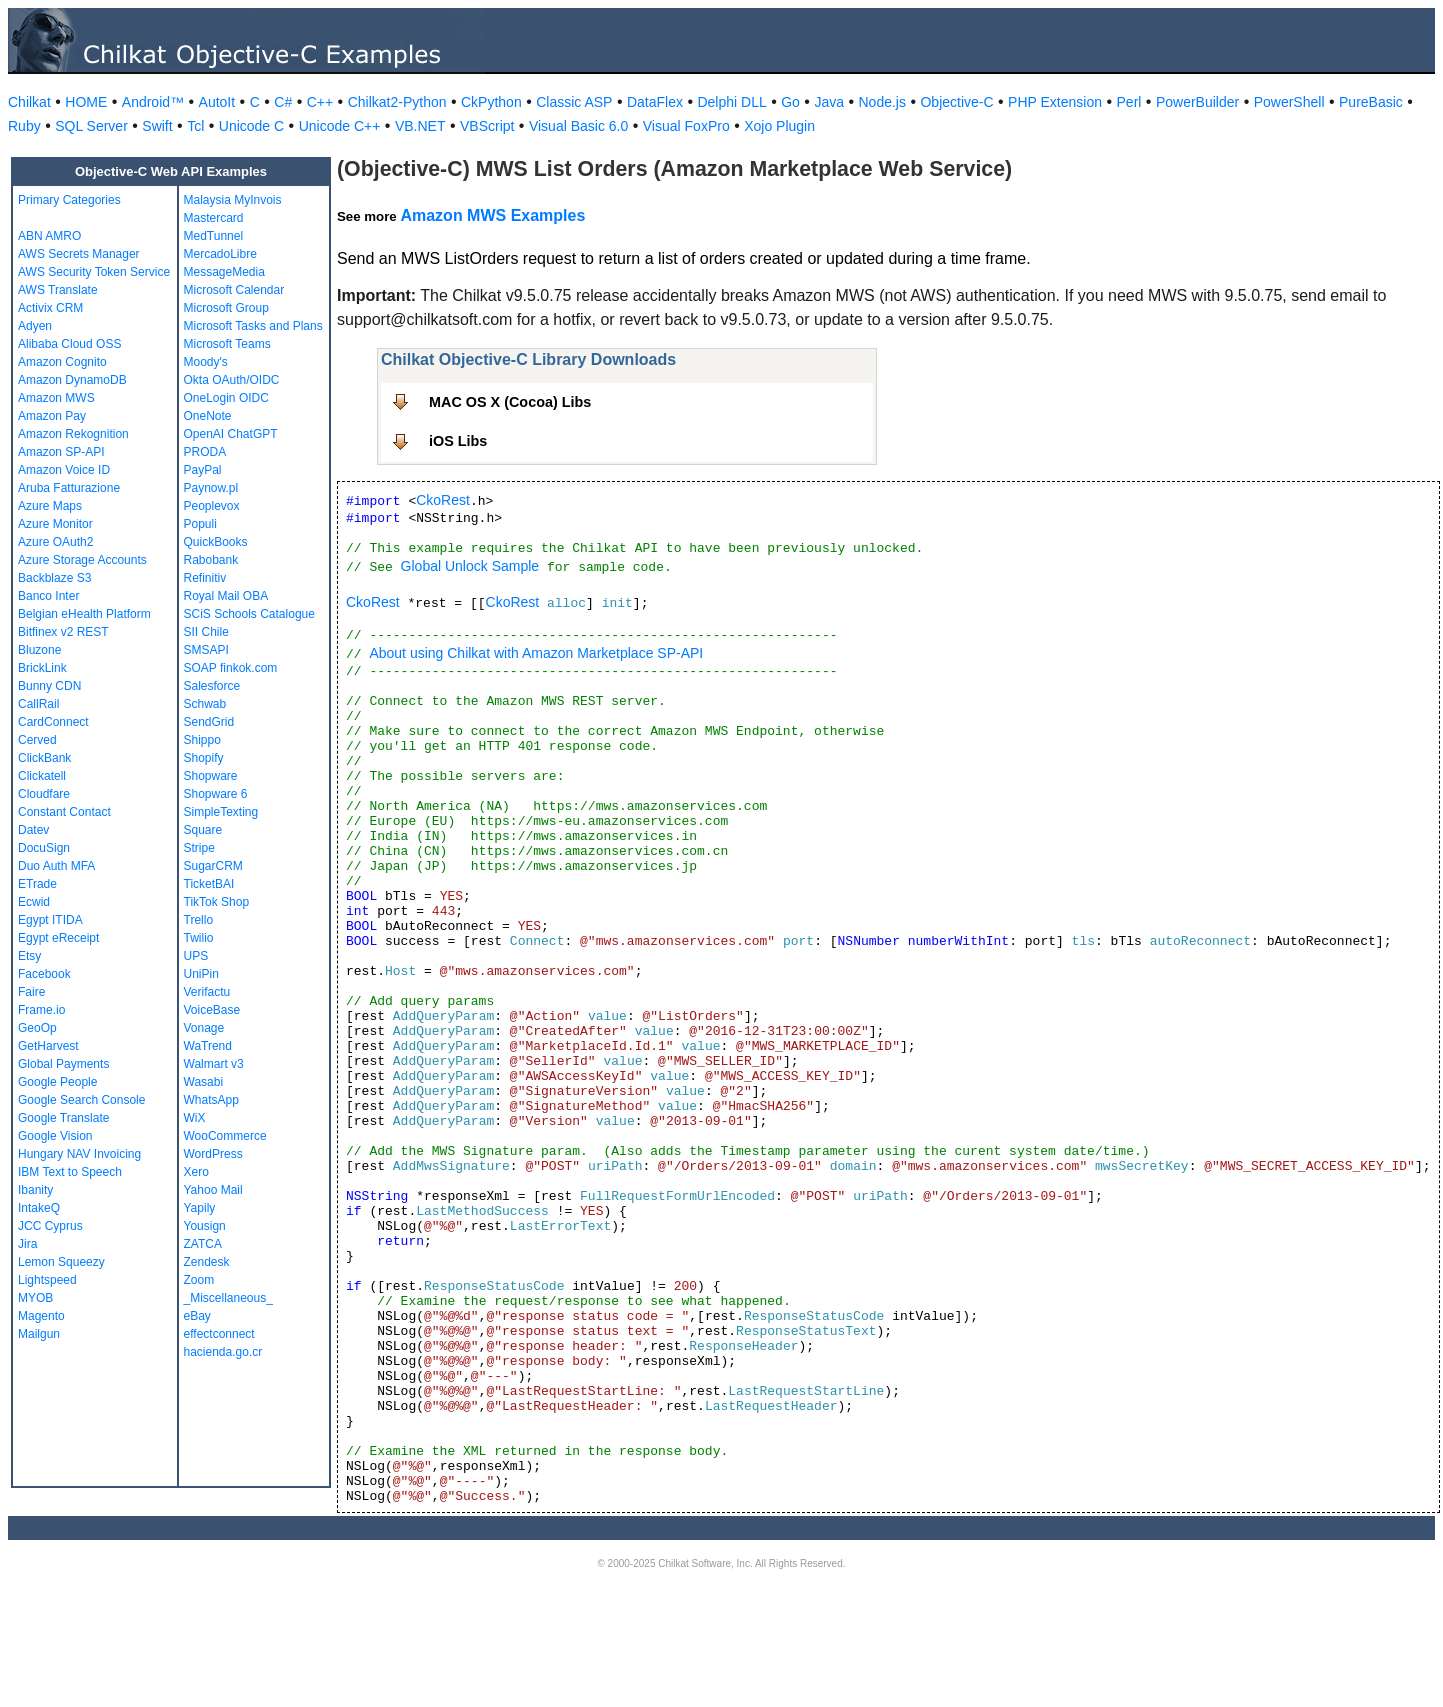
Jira (27, 1244)
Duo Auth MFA (56, 866)
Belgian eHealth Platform (84, 614)
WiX (195, 1118)
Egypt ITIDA (50, 920)
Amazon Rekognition (73, 434)
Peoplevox (212, 506)
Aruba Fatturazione (69, 488)
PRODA (205, 452)
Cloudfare (44, 794)
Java (829, 102)
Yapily (200, 1208)
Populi (200, 524)
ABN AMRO (49, 236)
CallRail (38, 704)
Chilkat (29, 102)
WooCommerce (225, 1136)
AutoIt (217, 102)
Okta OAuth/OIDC (232, 380)
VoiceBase (212, 1010)
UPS (196, 956)
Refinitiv (205, 578)
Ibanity (35, 1190)
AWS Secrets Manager (79, 254)
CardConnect (53, 722)
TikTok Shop (217, 902)
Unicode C (251, 126)
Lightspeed (47, 1280)
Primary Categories (69, 200)
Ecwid (34, 902)
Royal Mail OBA (226, 596)
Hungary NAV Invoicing (79, 1154)
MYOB (35, 1298)
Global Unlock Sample (470, 566)
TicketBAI (209, 884)
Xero (196, 1172)
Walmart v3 (214, 1064)
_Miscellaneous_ (228, 1298)
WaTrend (208, 1046)
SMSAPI (206, 650)
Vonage (204, 1028)
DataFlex (655, 102)
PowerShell (1289, 102)
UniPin (201, 974)
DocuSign (44, 848)
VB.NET (420, 126)
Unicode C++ (340, 126)
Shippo (202, 740)
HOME (86, 102)
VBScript (487, 126)
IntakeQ (39, 1208)
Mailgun (39, 1334)
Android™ (153, 102)
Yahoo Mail (213, 1190)
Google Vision (55, 1136)
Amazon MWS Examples (492, 215)
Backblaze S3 (54, 578)
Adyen (35, 326)
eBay (197, 1316)
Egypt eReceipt (58, 938)
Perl (1129, 102)
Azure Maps (50, 506)
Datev (33, 830)
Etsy (29, 956)
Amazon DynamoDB (72, 380)
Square (203, 830)
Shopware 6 (216, 794)
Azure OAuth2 (55, 542)
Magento (41, 1316)
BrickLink (42, 668)
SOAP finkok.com (231, 668)
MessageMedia (224, 272)
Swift (157, 126)
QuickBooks (216, 542)
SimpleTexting (221, 812)
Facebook (44, 974)
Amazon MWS (56, 398)
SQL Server (91, 126)
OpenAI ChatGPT (231, 434)
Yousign (205, 1226)
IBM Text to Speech (70, 1172)
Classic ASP (574, 102)
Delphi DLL (731, 102)
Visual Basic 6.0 (578, 126)
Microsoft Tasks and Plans (253, 326)
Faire (31, 992)
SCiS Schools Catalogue (249, 614)
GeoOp (37, 1028)
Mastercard (214, 218)
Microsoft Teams (227, 344)
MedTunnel (214, 236)
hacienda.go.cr (223, 1352)
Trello (199, 920)
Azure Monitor (55, 524)
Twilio (199, 938)
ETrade (37, 884)
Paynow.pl (211, 488)
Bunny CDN (49, 686)
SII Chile (206, 632)
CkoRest (443, 500)
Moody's (206, 362)
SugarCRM (213, 866)
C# (283, 102)
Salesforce (212, 686)
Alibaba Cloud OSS (69, 344)
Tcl (195, 126)
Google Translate (63, 1118)
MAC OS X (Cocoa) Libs (510, 402)
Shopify (204, 758)
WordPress (213, 1154)
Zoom (199, 1280)
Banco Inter (48, 596)
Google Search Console (81, 1100)
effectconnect (219, 1334)
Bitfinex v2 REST (63, 632)
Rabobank (211, 560)
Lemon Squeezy (61, 1262)
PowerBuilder (1197, 102)
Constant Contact (64, 812)
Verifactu (207, 992)
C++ (320, 102)
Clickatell (42, 776)
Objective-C (956, 102)
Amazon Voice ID (64, 470)
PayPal (203, 470)
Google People (57, 1082)
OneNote (208, 416)
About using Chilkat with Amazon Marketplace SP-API (536, 653)
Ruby (24, 126)
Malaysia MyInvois (233, 200)
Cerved (37, 740)
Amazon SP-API (61, 452)
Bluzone (39, 650)
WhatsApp (211, 1100)
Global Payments (63, 1064)
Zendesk (207, 1262)
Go (790, 102)
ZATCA (203, 1244)
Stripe (199, 848)
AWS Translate (58, 290)
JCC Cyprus (50, 1226)
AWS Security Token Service (94, 272)
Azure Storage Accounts (82, 560)
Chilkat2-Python (397, 102)
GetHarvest (48, 1046)
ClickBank (44, 758)
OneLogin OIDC (226, 398)
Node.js (882, 102)
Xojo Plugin (779, 126)
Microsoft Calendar (234, 290)
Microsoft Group (226, 308)
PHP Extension (1055, 102)
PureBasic (1371, 102)
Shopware (211, 776)
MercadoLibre (220, 254)
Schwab (205, 704)
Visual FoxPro (686, 126)
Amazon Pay (52, 416)
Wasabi (204, 1082)
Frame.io (41, 1010)
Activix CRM (50, 308)
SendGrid (209, 722)
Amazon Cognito (62, 362)
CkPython (491, 102)
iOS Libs (458, 441)
